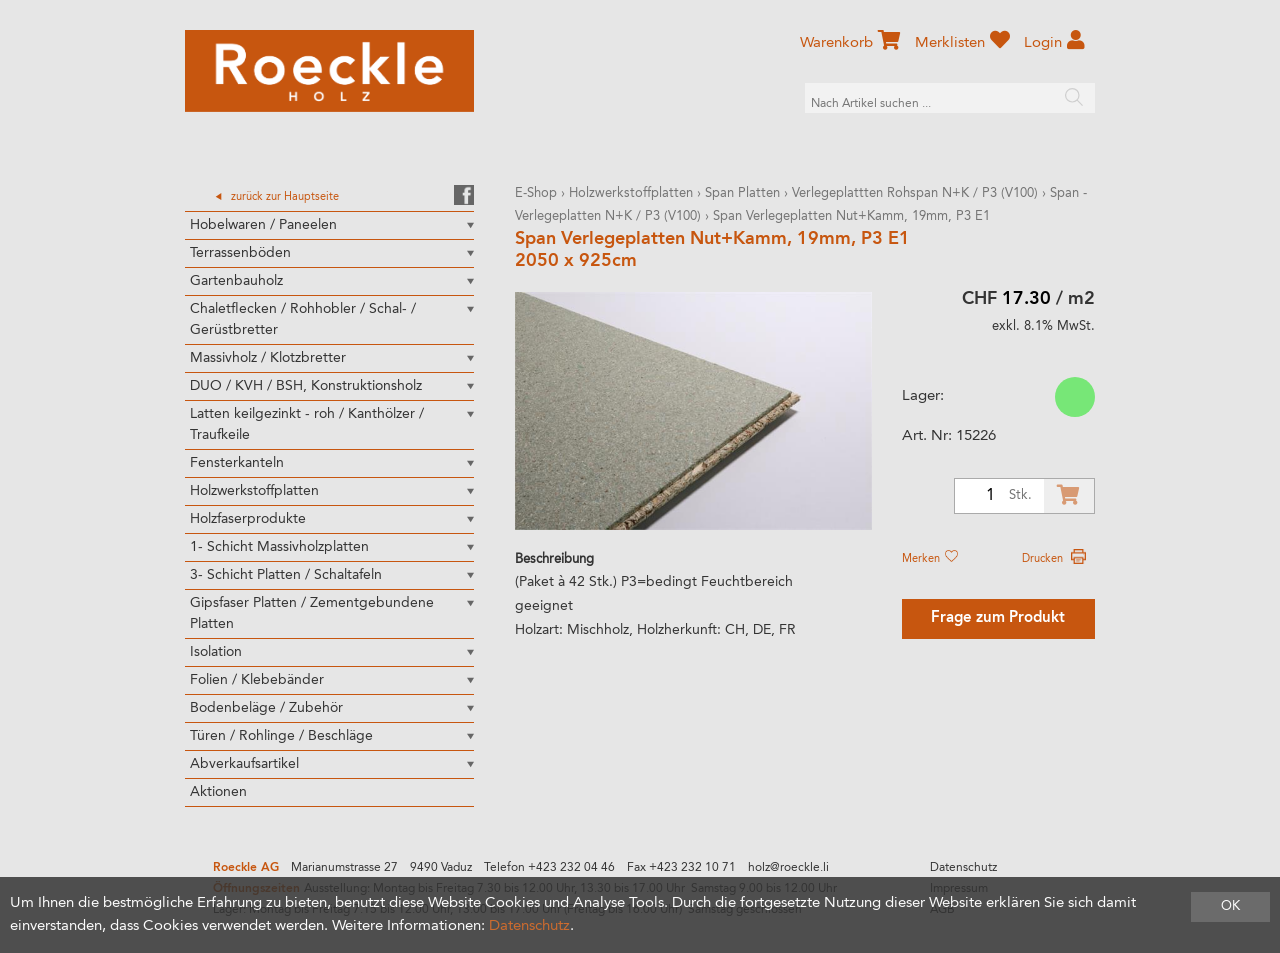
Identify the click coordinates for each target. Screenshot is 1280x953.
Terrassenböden (240, 253)
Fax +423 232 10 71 (681, 868)
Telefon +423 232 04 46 (549, 868)
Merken (930, 559)
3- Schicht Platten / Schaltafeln (286, 575)
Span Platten (742, 193)
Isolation (216, 652)
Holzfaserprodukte (248, 519)
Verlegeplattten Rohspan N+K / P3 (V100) (915, 193)
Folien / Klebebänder (257, 680)
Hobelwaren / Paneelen (263, 225)
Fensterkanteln (237, 463)
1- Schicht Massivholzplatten (279, 547)
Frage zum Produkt (998, 618)
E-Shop (536, 193)
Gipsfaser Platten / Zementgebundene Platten (312, 613)
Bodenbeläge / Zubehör (266, 708)
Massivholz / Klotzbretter (268, 358)
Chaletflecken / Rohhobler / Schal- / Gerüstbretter (303, 319)
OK (1230, 906)
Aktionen (218, 792)
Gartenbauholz (236, 281)
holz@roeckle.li (788, 868)
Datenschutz (963, 868)
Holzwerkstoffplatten (254, 491)
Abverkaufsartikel (244, 764)
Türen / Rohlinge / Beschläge (281, 736)
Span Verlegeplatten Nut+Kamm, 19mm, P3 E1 (851, 216)
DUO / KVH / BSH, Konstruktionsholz (306, 386)
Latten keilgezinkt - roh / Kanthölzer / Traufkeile (307, 424)
